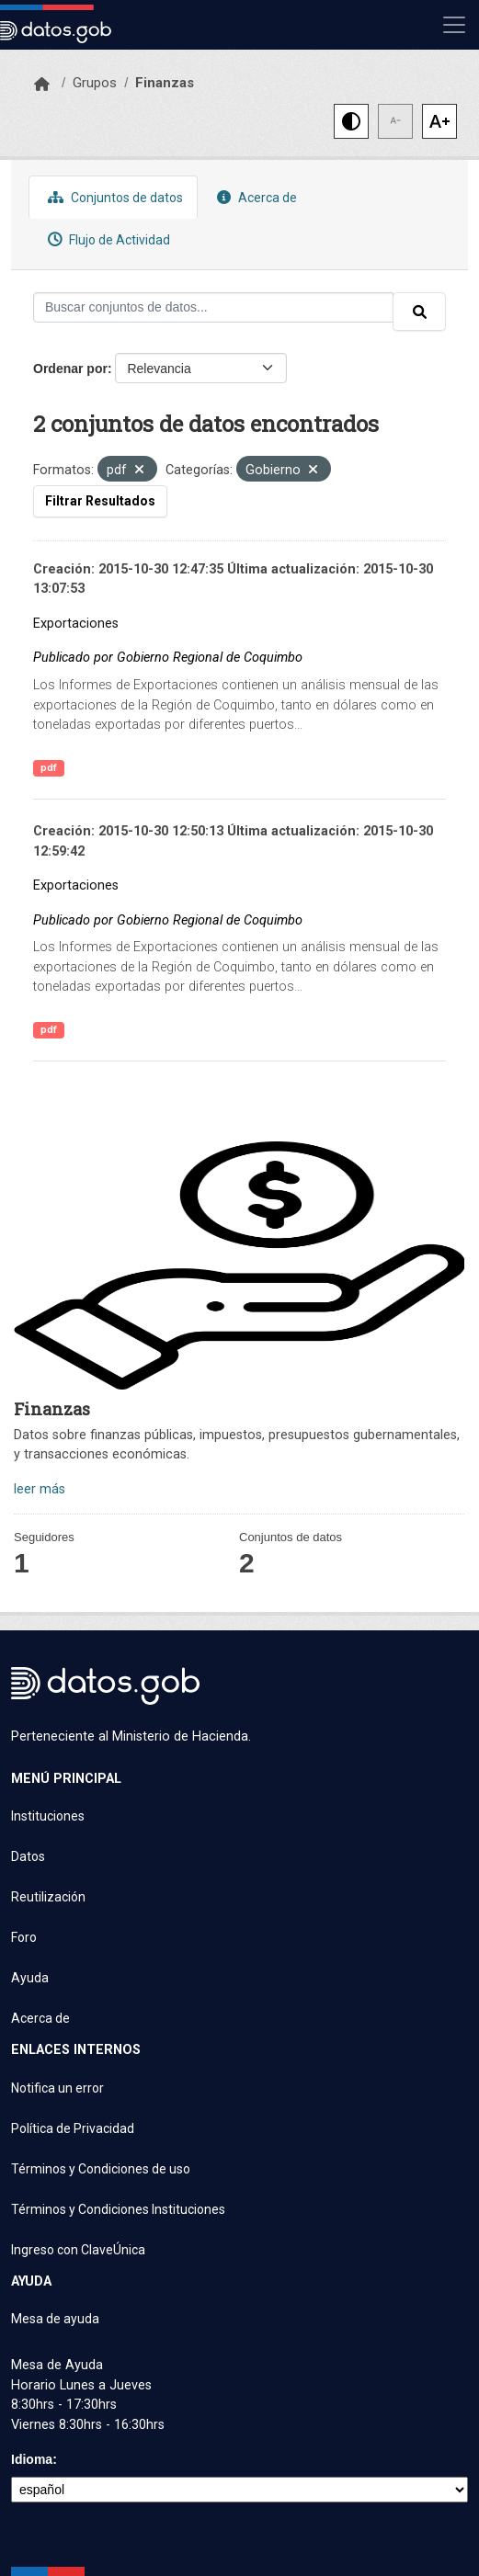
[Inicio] (41, 84)
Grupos (95, 82)
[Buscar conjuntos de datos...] (213, 307)
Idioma (31, 2459)
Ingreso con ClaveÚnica (78, 2249)
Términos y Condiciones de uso (100, 2169)
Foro (24, 1937)
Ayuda (30, 1977)
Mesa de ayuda (55, 2318)
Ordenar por (70, 368)
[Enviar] (419, 311)
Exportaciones (76, 623)
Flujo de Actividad (106, 239)
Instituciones (48, 1816)
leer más (39, 1489)
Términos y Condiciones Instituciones (118, 2209)
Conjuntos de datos (113, 197)
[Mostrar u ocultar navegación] (454, 25)
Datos (28, 1856)
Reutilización (48, 1896)
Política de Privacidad (72, 2128)
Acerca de (254, 197)
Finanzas (164, 82)
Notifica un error (57, 2088)
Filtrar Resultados (100, 501)
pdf (48, 768)
